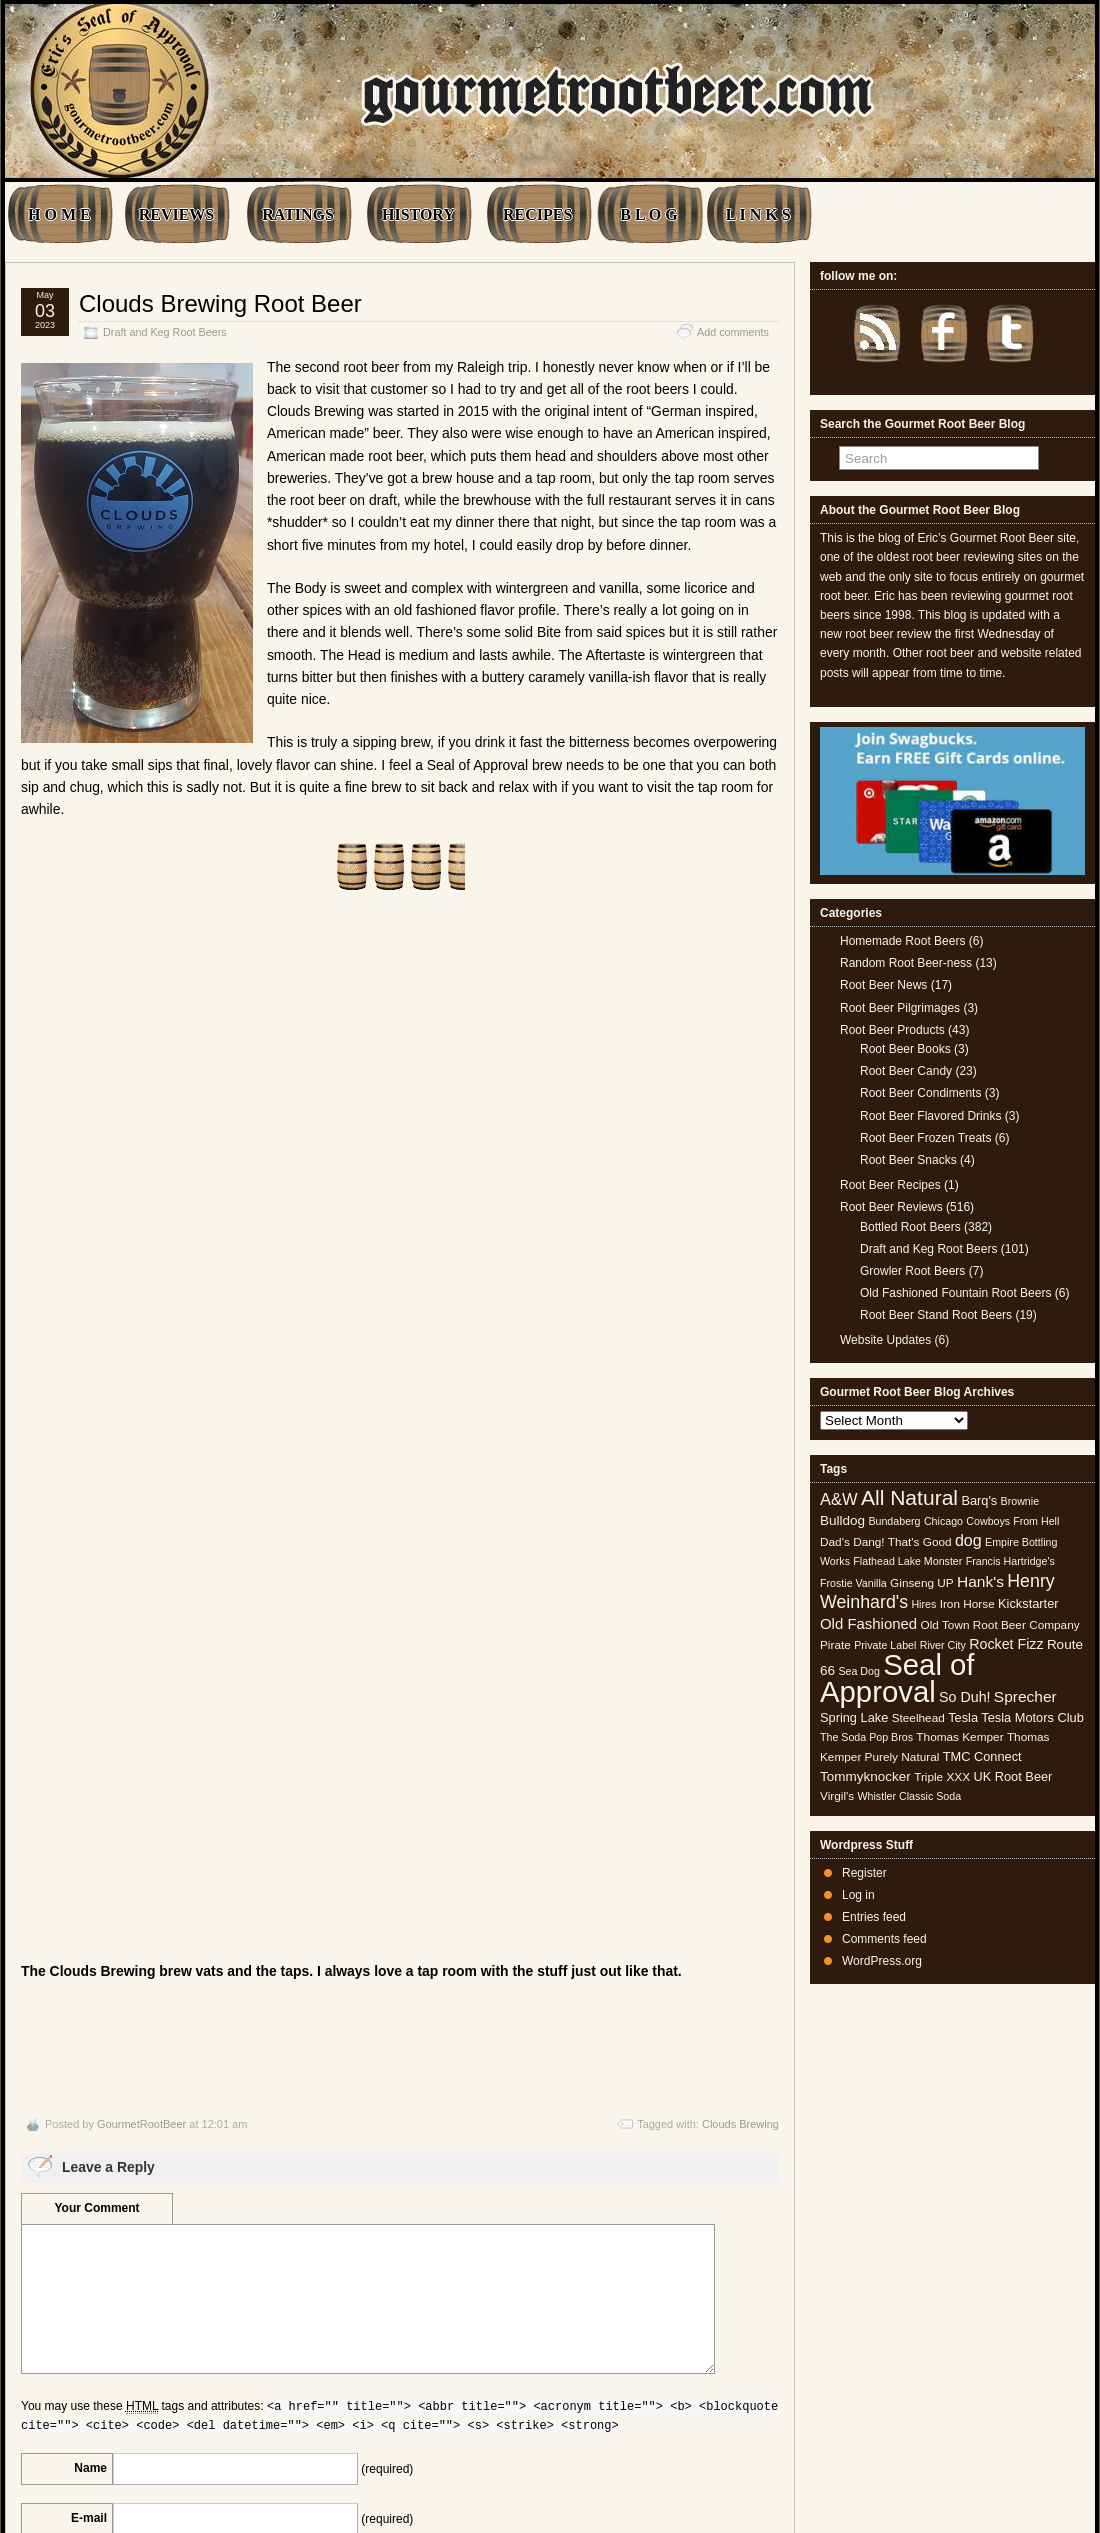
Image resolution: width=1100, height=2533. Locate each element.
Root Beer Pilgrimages (900, 1008)
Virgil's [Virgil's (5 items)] (837, 1796)
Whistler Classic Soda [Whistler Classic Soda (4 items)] (910, 1796)
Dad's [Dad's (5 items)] (835, 1542)
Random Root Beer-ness (906, 963)
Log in (858, 1895)
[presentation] (173, 2296)
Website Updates (885, 1340)
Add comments (733, 332)
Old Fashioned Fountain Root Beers (955, 1293)
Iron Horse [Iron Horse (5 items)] (967, 1604)
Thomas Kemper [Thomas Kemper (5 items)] (959, 1737)
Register (864, 1873)
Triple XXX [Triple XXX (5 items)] (942, 1777)
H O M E (59, 214)
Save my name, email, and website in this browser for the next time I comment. (209, 2230)
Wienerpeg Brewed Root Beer (697, 2402)
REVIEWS (177, 214)
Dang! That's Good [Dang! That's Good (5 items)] (902, 1542)
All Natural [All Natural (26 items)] (909, 1497)
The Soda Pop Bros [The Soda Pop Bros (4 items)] (866, 1737)
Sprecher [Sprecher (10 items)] (1025, 1696)
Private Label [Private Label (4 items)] (885, 1645)
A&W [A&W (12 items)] (839, 1499)
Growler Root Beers (912, 1271)
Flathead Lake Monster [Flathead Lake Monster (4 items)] (907, 1561)
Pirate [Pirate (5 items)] (835, 1645)
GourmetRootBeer (141, 1723)
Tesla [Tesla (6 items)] (963, 1717)
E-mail (89, 2116)
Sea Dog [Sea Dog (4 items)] (858, 1671)
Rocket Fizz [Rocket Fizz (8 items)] (1006, 1644)
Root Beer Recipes (890, 1185)
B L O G (648, 214)
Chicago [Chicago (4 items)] (943, 1521)
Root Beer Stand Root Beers (936, 1315)
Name (90, 2066)
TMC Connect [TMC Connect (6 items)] (982, 1756)
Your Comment (96, 1806)
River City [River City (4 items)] (943, 1645)
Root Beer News (883, 985)
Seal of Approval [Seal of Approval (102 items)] (897, 1677)
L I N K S (758, 214)
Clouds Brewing (740, 1723)
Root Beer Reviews (891, 1207)
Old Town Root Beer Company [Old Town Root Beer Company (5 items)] (1000, 1625)
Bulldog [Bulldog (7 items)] (842, 1520)
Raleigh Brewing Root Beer (95, 2402)
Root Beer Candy (906, 1071)
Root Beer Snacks (908, 1160)
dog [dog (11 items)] (968, 1540)
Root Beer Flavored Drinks (930, 1116)
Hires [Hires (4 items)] (923, 1604)
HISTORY (418, 214)
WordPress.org (882, 1961)
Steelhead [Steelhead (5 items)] (918, 1718)
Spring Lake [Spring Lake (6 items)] (854, 1717)
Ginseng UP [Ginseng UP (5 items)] (922, 1583)
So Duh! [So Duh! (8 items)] (964, 1697)
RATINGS (298, 214)
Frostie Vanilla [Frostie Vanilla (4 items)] (853, 1583)
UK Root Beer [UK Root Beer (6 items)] (1012, 1776)
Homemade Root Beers (902, 941)
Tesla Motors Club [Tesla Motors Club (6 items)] (1032, 1717)
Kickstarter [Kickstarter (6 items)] (1028, 1603)
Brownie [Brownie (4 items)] (1020, 1501)
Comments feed (884, 1939)
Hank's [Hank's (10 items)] (980, 1581)
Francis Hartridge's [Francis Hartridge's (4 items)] (1010, 1561)
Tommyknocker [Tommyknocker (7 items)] (865, 1776)
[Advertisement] (400, 1034)
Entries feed (874, 1917)
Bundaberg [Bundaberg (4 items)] (894, 1521)
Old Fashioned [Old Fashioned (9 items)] (868, 1623)
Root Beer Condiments (920, 1093)
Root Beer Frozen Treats (925, 1138)
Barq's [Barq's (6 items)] (979, 1500)
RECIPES (537, 214)
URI (96, 2166)
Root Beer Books (905, 1049)
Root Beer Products (892, 1030)
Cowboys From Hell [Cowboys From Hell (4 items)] (1012, 1521)
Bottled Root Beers (910, 1227)
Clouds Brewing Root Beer (220, 303)
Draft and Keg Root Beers (165, 332)
